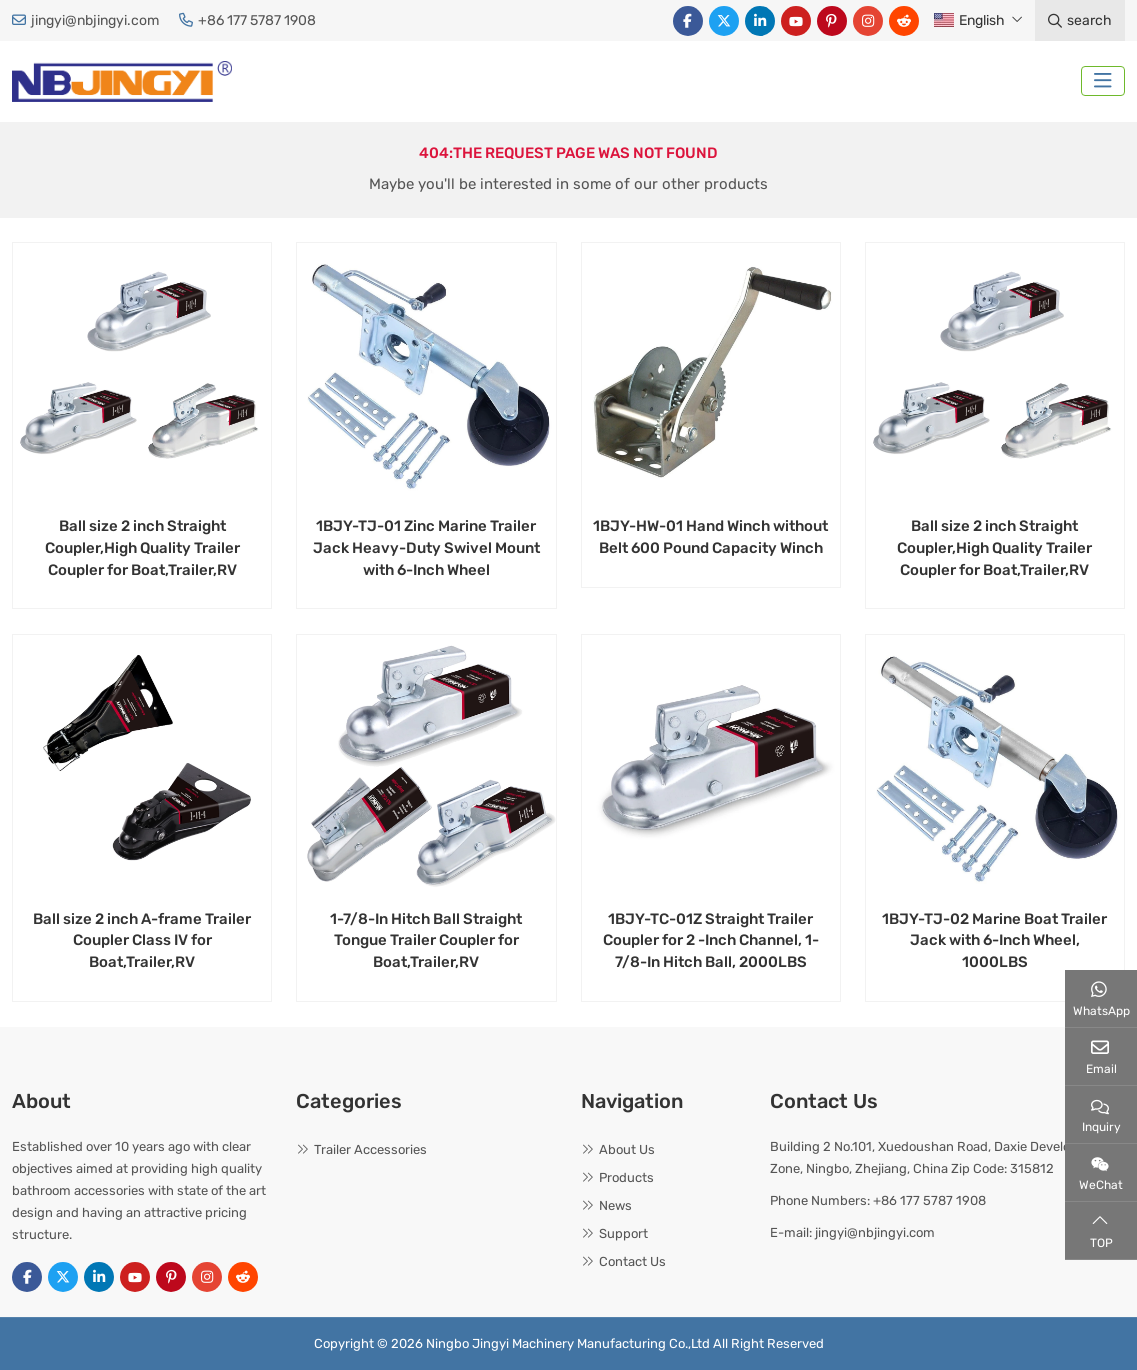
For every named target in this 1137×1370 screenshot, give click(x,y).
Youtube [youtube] (796, 21)
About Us (627, 1149)
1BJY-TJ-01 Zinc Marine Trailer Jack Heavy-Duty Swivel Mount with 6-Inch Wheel (426, 548)
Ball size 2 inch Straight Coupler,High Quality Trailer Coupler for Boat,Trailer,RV (142, 548)
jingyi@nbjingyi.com (95, 20)
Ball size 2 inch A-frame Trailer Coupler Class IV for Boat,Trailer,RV (142, 941)
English (969, 20)
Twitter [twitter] (724, 21)
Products (626, 1177)
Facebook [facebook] (688, 21)
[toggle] (1103, 81)
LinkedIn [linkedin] (760, 21)
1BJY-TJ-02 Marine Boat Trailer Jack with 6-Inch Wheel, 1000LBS (994, 941)
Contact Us (632, 1261)
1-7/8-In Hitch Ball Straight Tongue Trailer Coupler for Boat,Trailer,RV (426, 941)
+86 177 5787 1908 (257, 20)
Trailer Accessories (370, 1149)
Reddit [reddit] (904, 21)
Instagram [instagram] (868, 21)
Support (623, 1233)
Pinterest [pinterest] (832, 21)
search (1080, 20)
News (615, 1205)
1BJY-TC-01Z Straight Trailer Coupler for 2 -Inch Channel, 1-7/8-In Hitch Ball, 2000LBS (711, 941)
